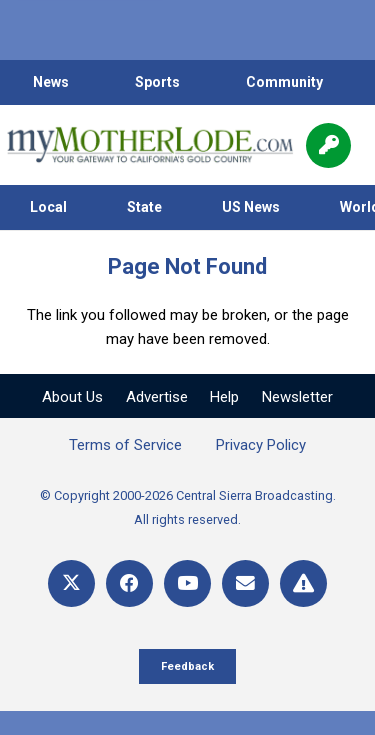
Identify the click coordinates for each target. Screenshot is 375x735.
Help (224, 397)
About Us (72, 397)
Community (284, 82)
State (144, 207)
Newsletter (297, 397)
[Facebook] (129, 583)
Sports (157, 82)
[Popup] (328, 145)
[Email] (245, 583)
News (51, 82)
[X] (71, 583)
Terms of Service (125, 445)
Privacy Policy (261, 445)
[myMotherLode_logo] (149, 145)
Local (48, 207)
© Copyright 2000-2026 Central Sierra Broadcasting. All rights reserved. (188, 507)
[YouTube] (187, 583)
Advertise (157, 397)
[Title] (303, 583)
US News (251, 207)
